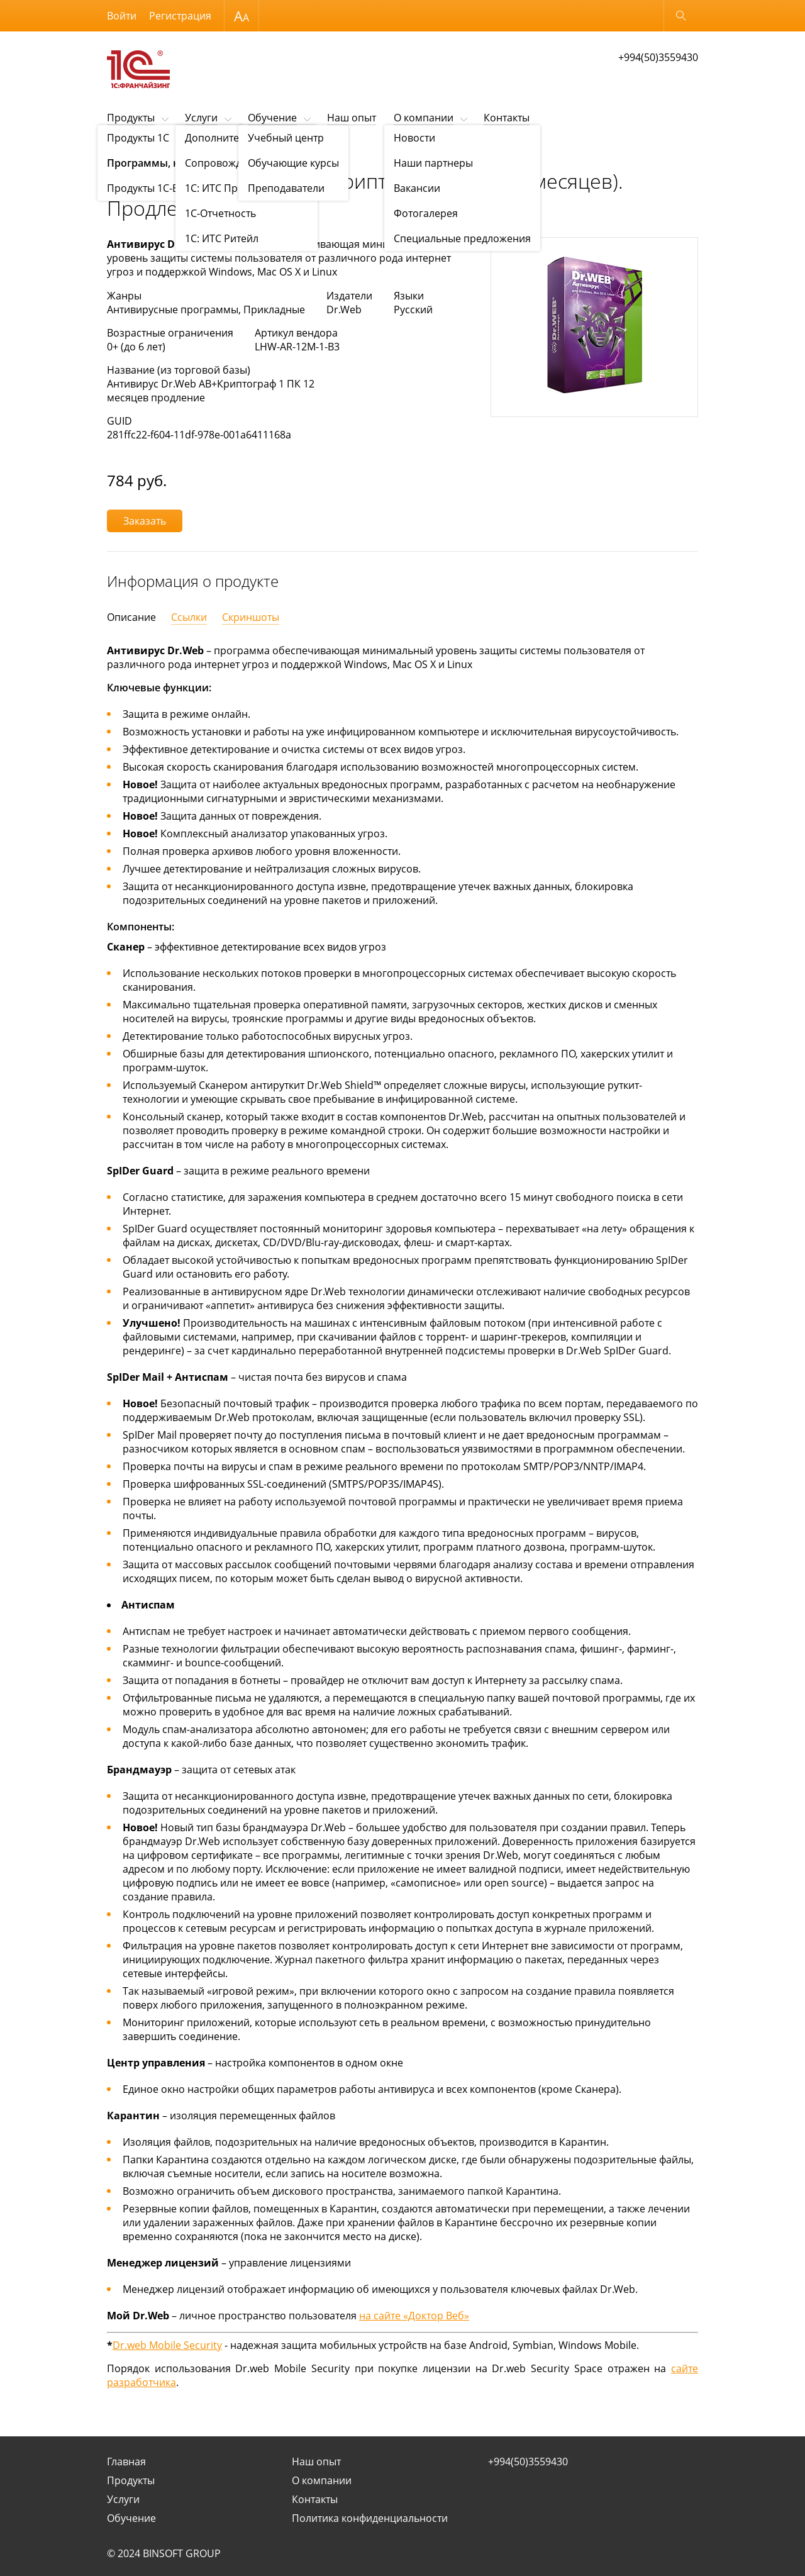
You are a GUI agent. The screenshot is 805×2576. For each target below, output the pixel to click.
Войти (121, 16)
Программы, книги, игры (198, 148)
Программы (275, 148)
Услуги (201, 118)
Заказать (144, 521)
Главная (126, 2461)
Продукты (131, 118)
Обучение (272, 118)
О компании (423, 118)
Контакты (507, 118)
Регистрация (180, 16)
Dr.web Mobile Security (167, 2345)
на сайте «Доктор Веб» (414, 2315)
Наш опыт (351, 118)
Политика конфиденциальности (370, 2518)
